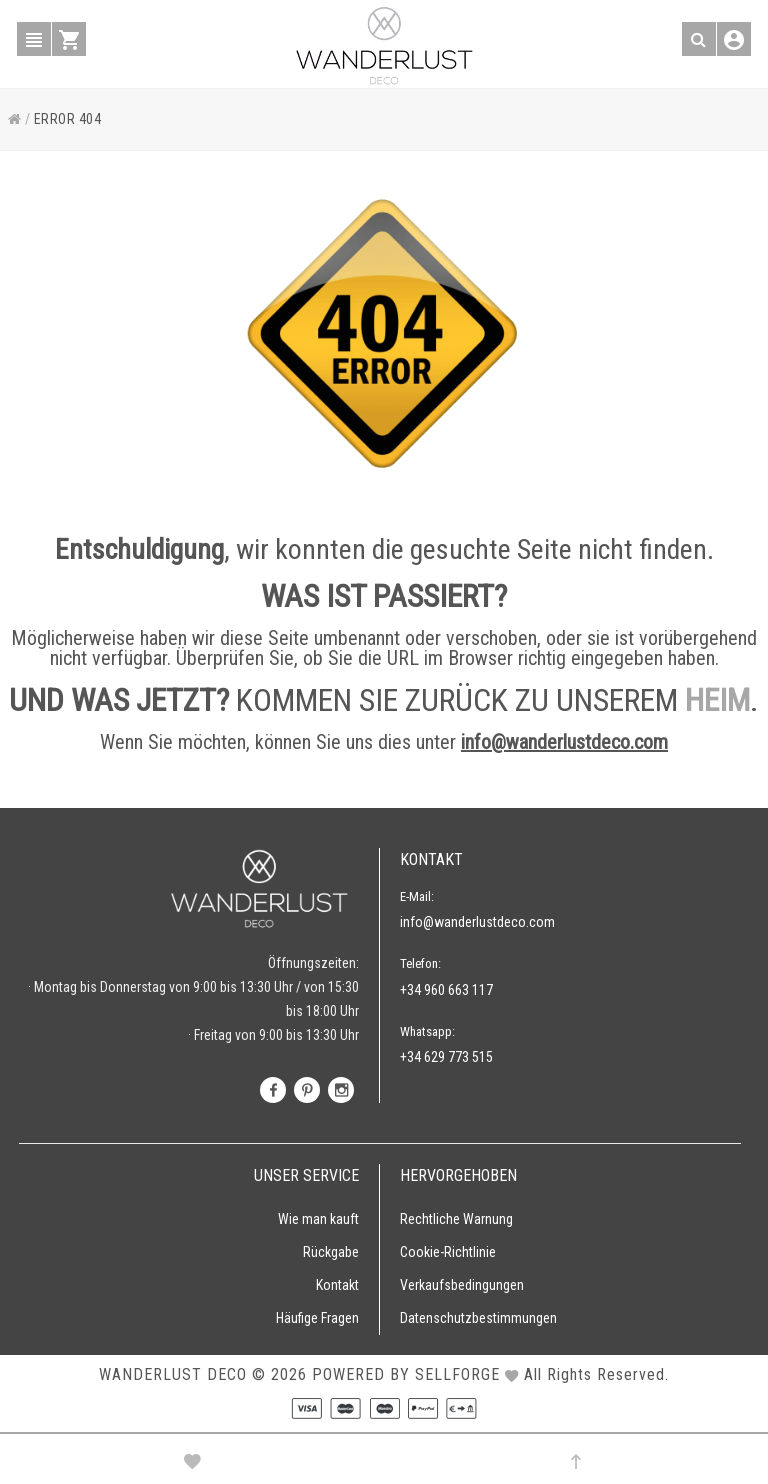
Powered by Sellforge (406, 1374)
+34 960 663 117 (446, 990)
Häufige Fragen (317, 1318)
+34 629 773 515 (446, 1057)
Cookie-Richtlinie (448, 1252)
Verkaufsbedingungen (462, 1285)
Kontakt (337, 1285)
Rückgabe (331, 1252)
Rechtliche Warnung (456, 1219)
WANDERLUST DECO (173, 1374)
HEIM (717, 700)
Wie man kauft (318, 1219)
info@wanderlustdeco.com (564, 742)
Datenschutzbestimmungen (478, 1318)
